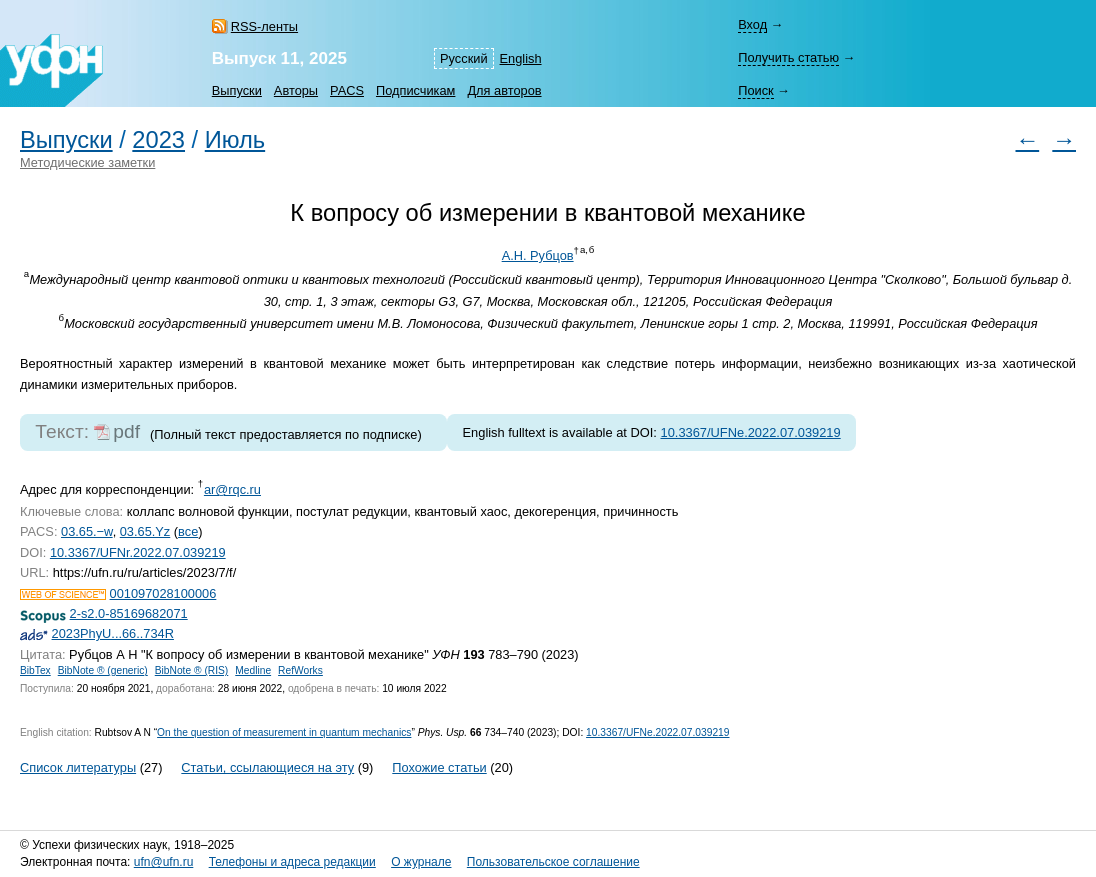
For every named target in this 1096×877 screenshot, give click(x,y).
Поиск (755, 90)
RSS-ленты (264, 26)
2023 (158, 140)
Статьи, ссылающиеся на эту (267, 767)
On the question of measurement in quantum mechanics (284, 732)
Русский (463, 58)
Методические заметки (87, 162)
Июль (235, 140)
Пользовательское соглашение (553, 862)
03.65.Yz (145, 531)
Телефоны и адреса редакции (292, 862)
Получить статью (788, 57)
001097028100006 (163, 593)
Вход (752, 24)
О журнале (421, 862)
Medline (253, 670)
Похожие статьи (439, 767)
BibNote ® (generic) (103, 670)
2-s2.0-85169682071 (129, 613)
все (188, 531)
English (521, 58)
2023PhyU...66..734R (113, 633)
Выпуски (237, 90)
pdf (126, 431)
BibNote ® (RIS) (192, 670)
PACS (347, 90)
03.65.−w (87, 531)
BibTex (35, 670)
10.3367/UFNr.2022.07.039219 (138, 552)
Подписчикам (415, 90)
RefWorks (300, 670)
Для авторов (504, 90)
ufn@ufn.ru (164, 862)
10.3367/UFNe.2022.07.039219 (751, 432)
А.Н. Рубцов (538, 255)
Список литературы (78, 767)
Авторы (296, 90)
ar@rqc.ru (232, 489)
